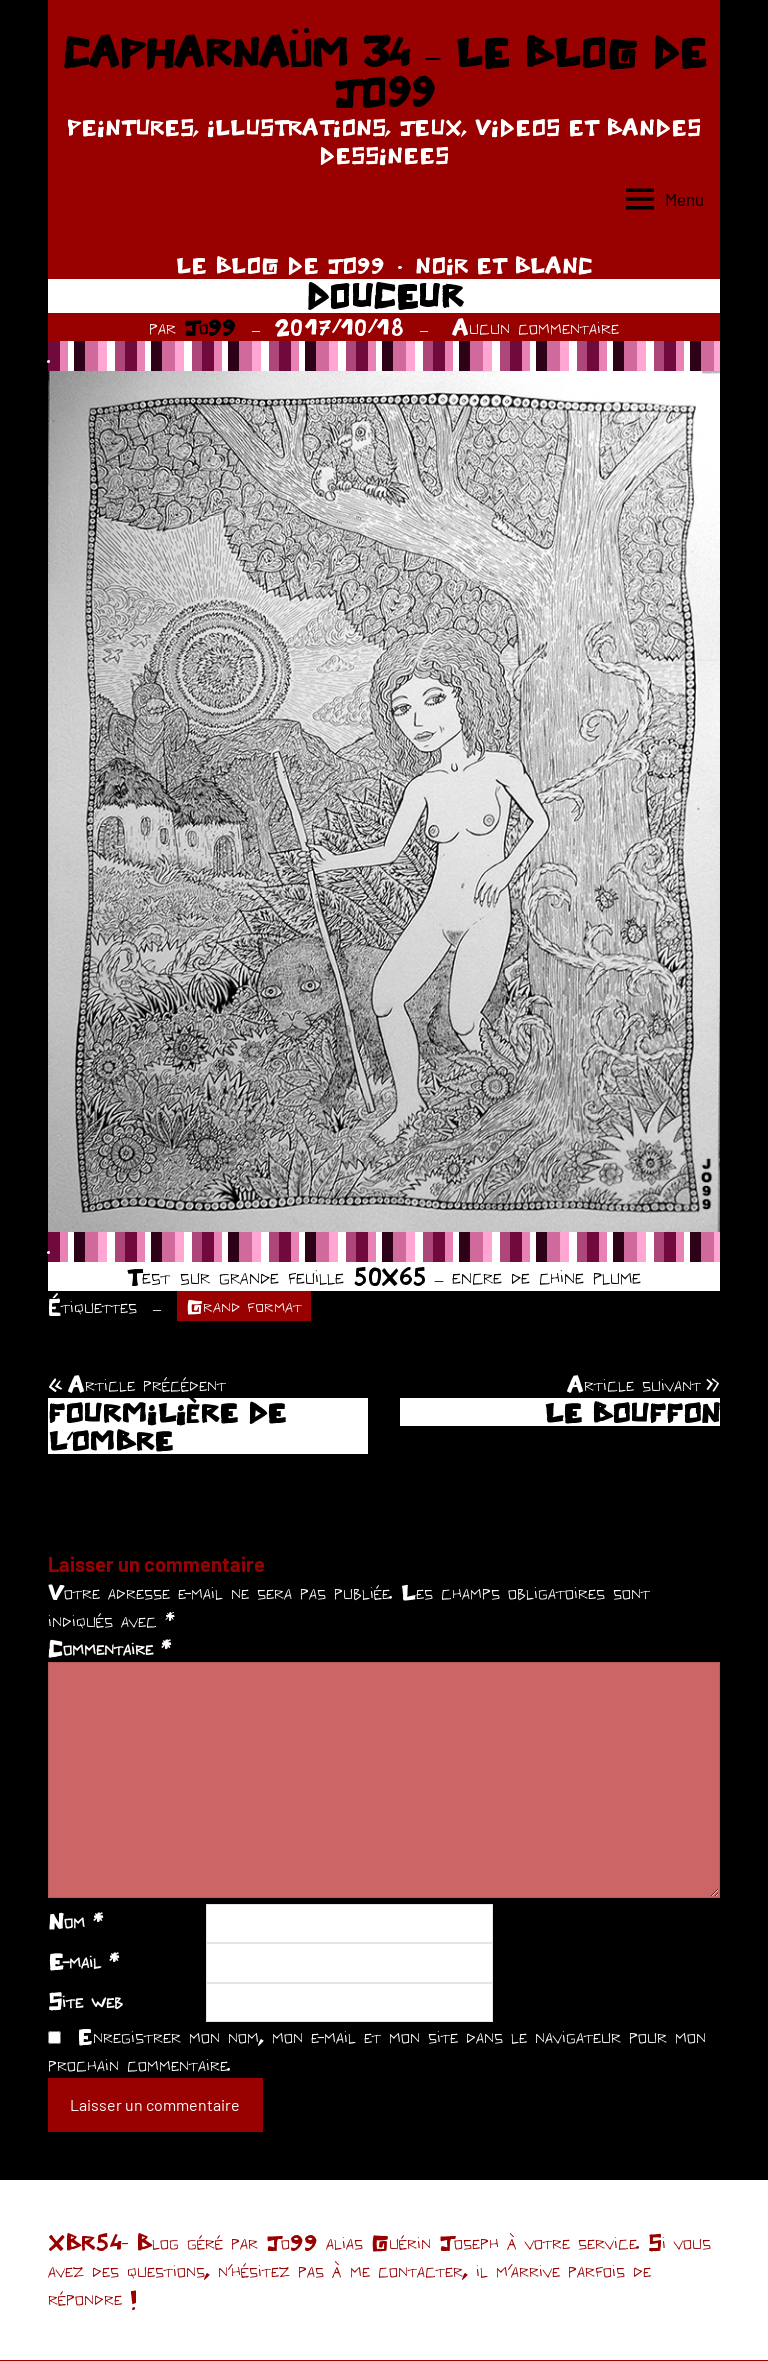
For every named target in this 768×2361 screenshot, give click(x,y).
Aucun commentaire (535, 327)
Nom (75, 1923)
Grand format (247, 1307)
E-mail (83, 1963)
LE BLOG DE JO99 (280, 265)
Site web (85, 2002)
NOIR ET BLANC (504, 265)
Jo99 (210, 327)
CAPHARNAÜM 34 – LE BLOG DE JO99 (384, 72)
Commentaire (109, 1650)
